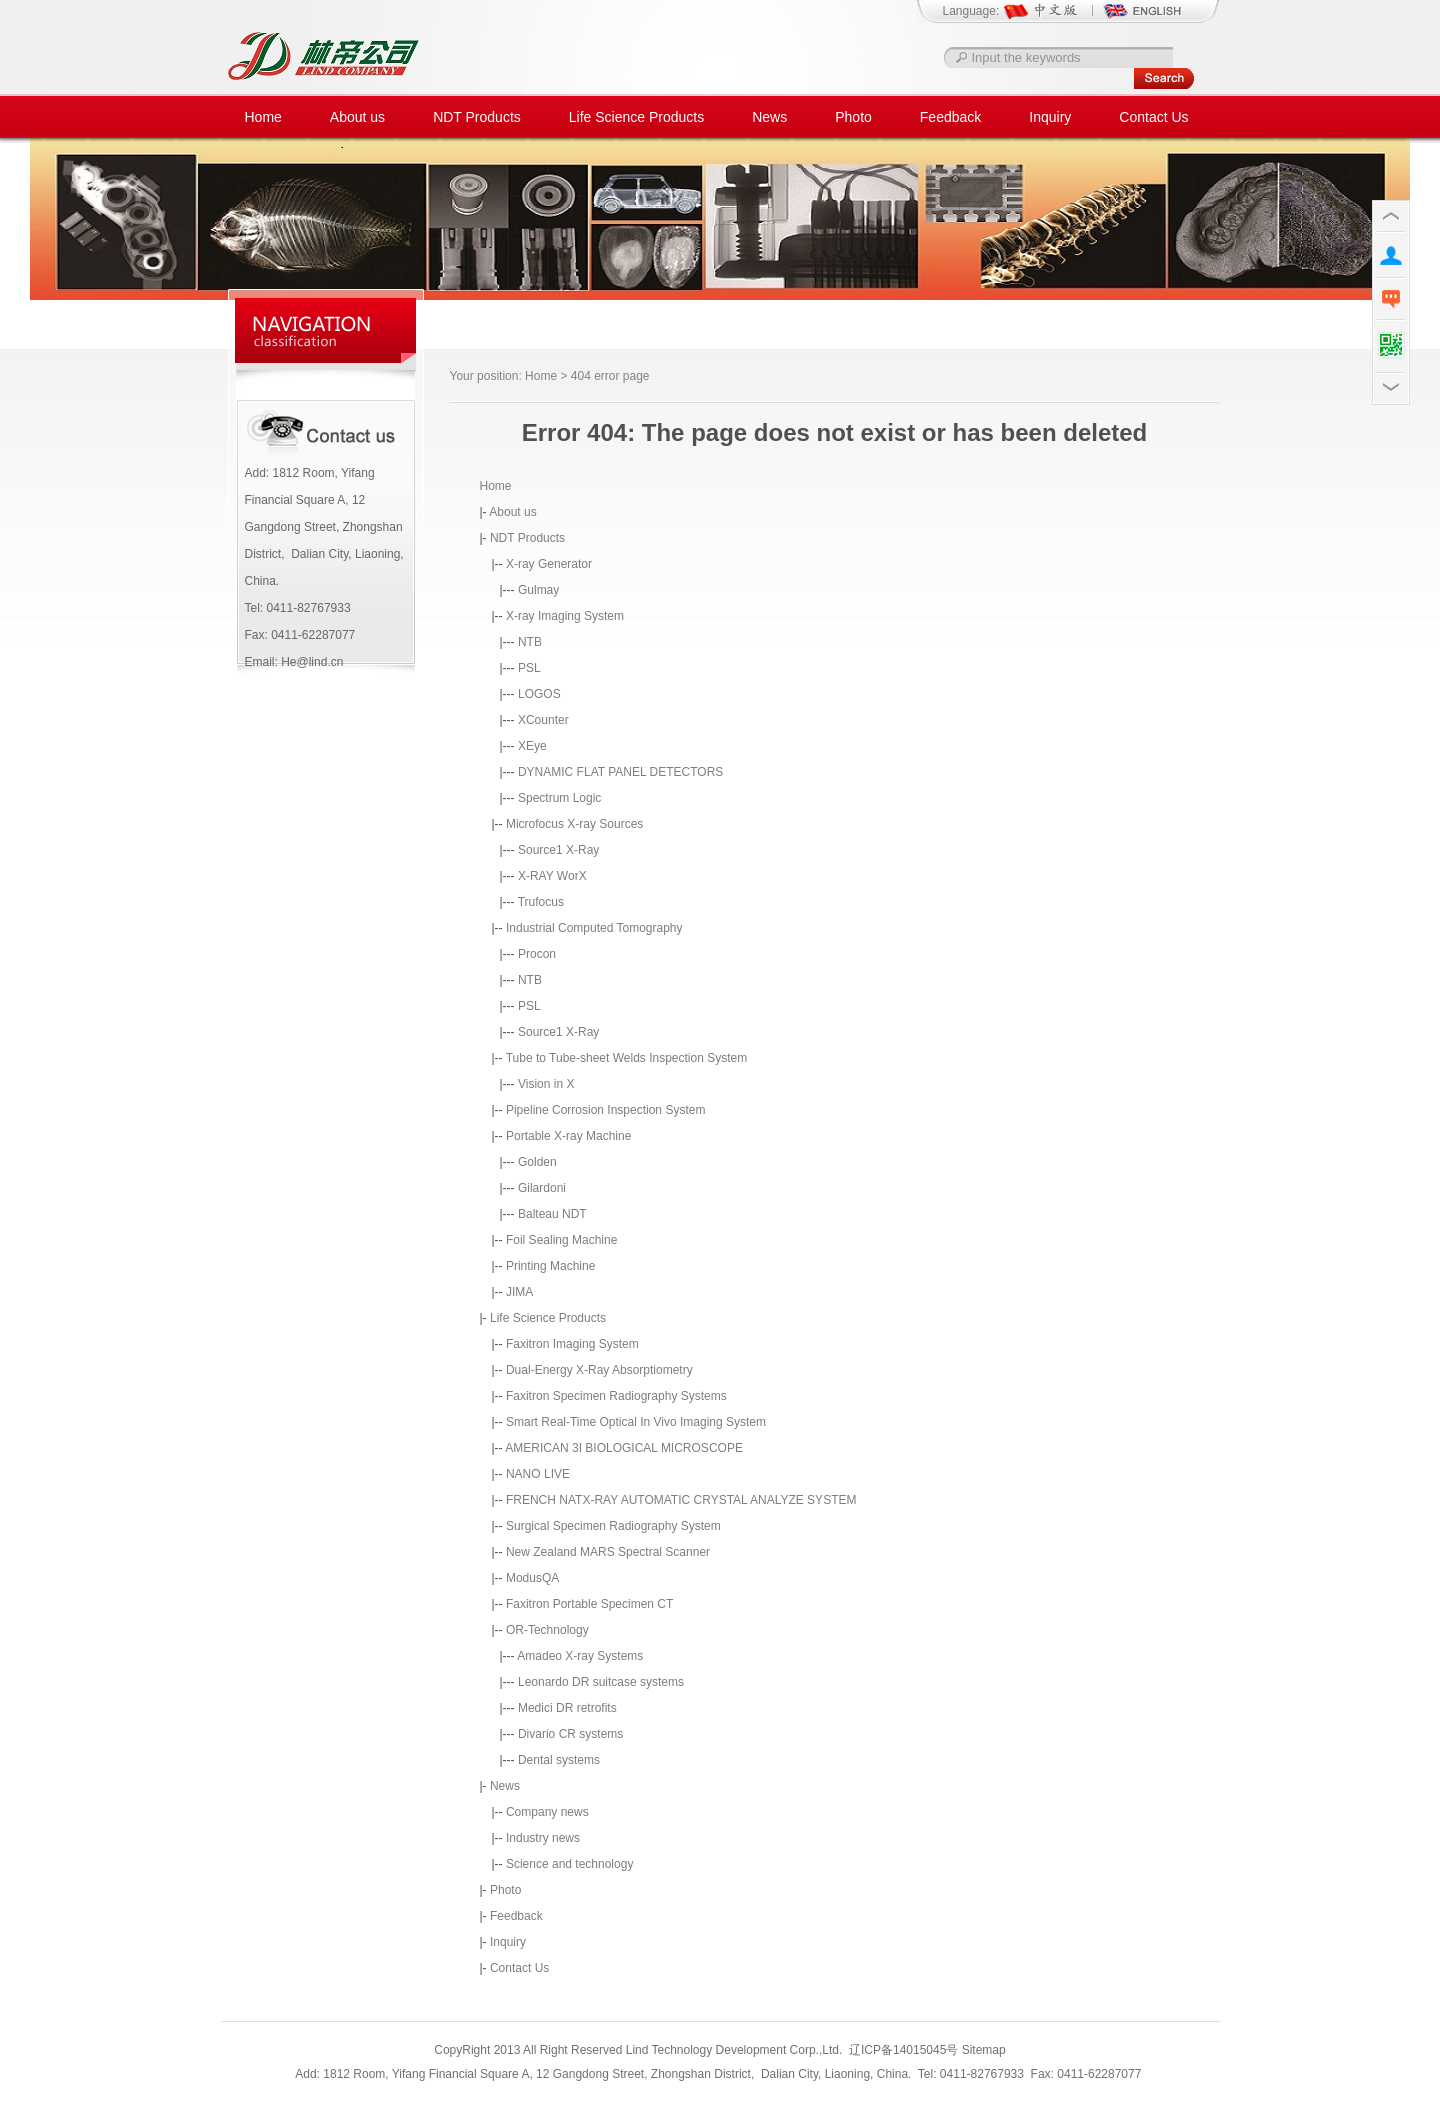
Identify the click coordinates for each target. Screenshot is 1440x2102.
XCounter (543, 720)
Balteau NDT (552, 1214)
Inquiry (1050, 117)
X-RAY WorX (552, 876)
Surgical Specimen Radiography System (613, 1526)
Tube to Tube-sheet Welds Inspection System (626, 1058)
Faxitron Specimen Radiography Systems (616, 1396)
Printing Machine (550, 1266)
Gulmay (538, 590)
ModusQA (532, 1578)
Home (263, 117)
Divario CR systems (570, 1734)
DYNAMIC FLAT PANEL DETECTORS (620, 772)
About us (357, 117)
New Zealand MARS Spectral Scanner (608, 1552)
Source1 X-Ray (558, 850)
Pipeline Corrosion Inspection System (605, 1110)
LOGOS (539, 694)
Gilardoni (542, 1188)
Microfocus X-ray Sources (574, 824)
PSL (529, 668)
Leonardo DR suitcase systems (601, 1682)
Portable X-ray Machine (568, 1136)
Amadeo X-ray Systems (580, 1656)
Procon (537, 954)
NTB (530, 642)
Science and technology (569, 1864)
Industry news (543, 1838)
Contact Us (1153, 117)
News (769, 117)
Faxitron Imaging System (572, 1344)
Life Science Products (636, 117)
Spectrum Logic (559, 798)
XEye (532, 746)
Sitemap (984, 2050)
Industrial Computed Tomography (594, 928)
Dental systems (559, 1760)
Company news (547, 1812)
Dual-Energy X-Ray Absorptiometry (599, 1370)
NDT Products (477, 117)
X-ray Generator (549, 564)
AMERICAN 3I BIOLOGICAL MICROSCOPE (624, 1448)
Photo (853, 117)
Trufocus (541, 902)
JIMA (519, 1292)
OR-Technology (547, 1630)
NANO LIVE (538, 1474)
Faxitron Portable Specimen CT (589, 1604)
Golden (537, 1162)
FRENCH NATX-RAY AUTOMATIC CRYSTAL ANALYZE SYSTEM (681, 1500)
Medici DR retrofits (567, 1708)
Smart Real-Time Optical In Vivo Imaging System (636, 1422)
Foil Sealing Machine (561, 1240)
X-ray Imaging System (565, 616)
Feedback (950, 117)
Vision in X (546, 1084)
